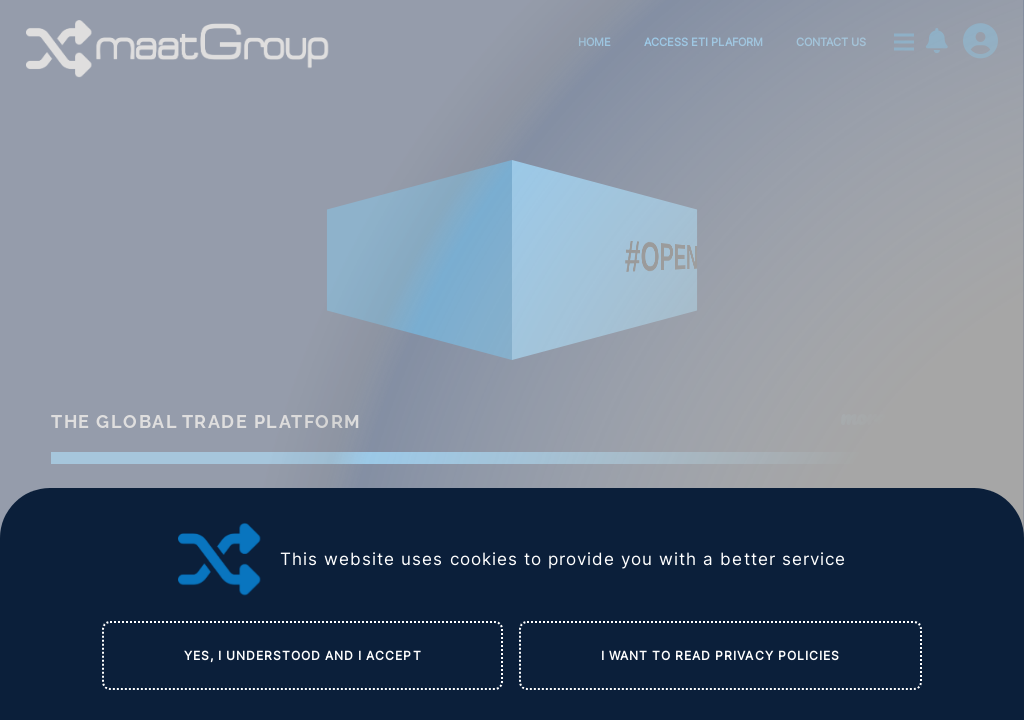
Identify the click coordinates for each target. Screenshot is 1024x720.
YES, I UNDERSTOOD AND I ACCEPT (303, 655)
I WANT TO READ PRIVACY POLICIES (720, 655)
